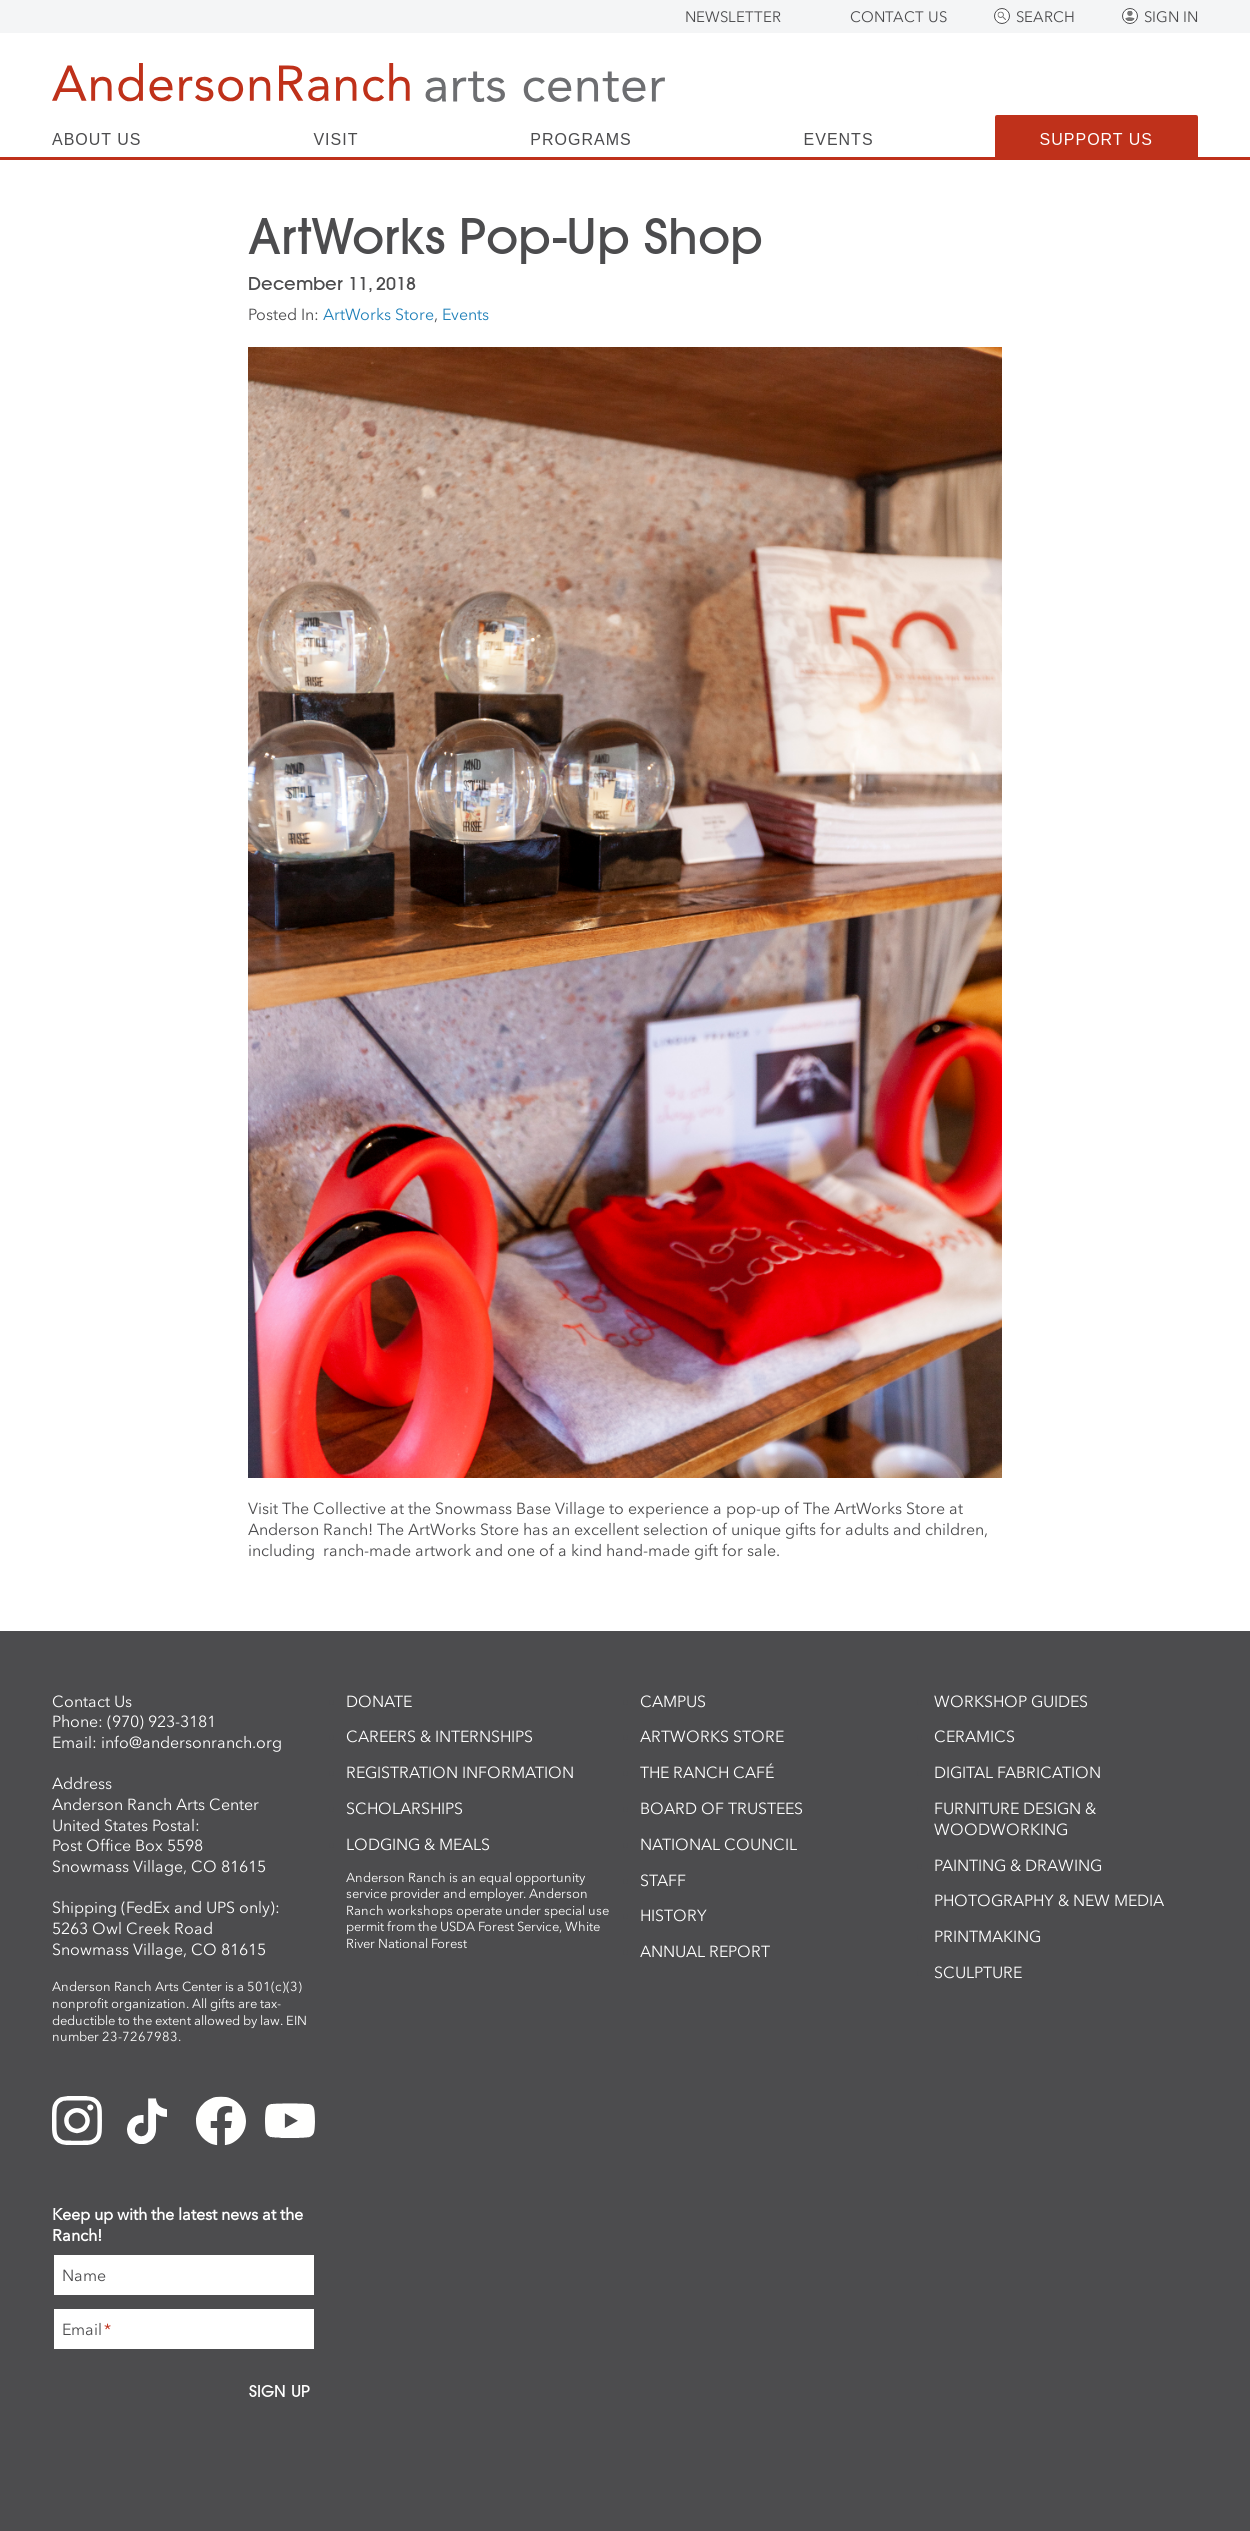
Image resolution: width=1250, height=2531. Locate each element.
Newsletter (733, 17)
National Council (718, 1844)
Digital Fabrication (1017, 1772)
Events (839, 140)
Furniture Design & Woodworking (1015, 1818)
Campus (673, 1701)
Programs (580, 140)
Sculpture (978, 1972)
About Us (97, 140)
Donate (379, 1701)
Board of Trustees (721, 1808)
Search (1045, 17)
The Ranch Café (707, 1772)
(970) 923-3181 (161, 1721)
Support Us (1096, 139)
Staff (663, 1880)
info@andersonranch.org (191, 1742)
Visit (335, 140)
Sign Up (279, 2391)
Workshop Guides (1011, 1701)
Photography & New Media (1049, 1900)
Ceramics (974, 1736)
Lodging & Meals (418, 1844)
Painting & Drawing (1018, 1865)
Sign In (1171, 17)
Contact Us (898, 17)
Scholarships (404, 1808)
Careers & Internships (439, 1736)
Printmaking (987, 1936)
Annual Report (705, 1951)
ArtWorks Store (378, 314)
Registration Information (460, 1772)
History (673, 1915)
